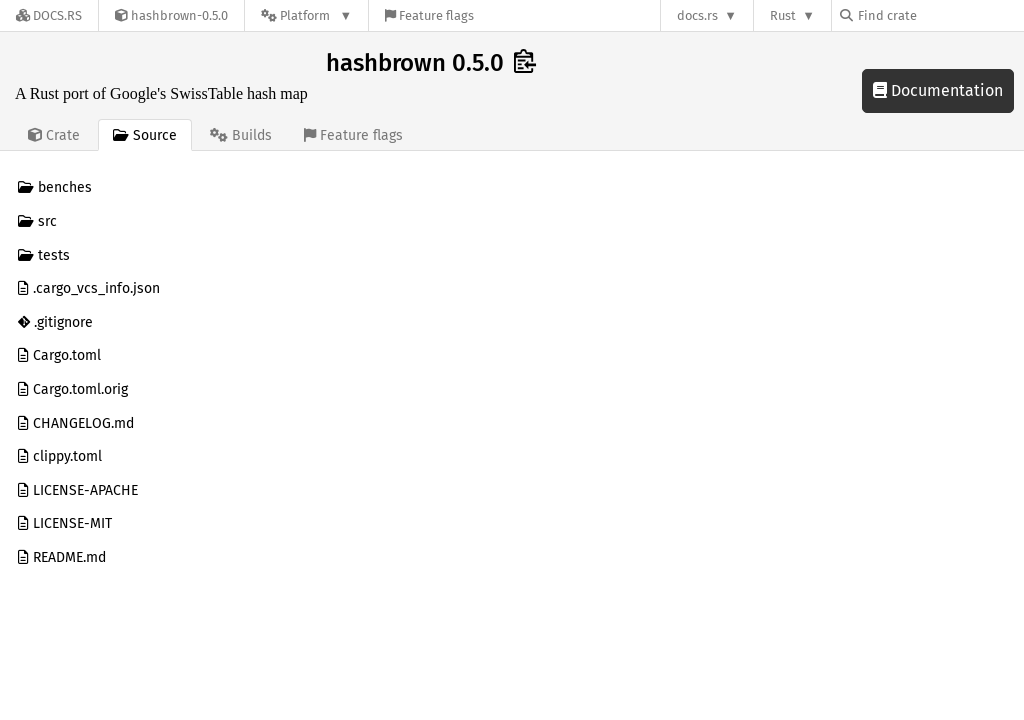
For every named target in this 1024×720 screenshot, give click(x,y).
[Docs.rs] (49, 15)
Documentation (938, 90)
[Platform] (306, 15)
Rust (783, 15)
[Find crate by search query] (940, 15)
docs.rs (697, 15)
